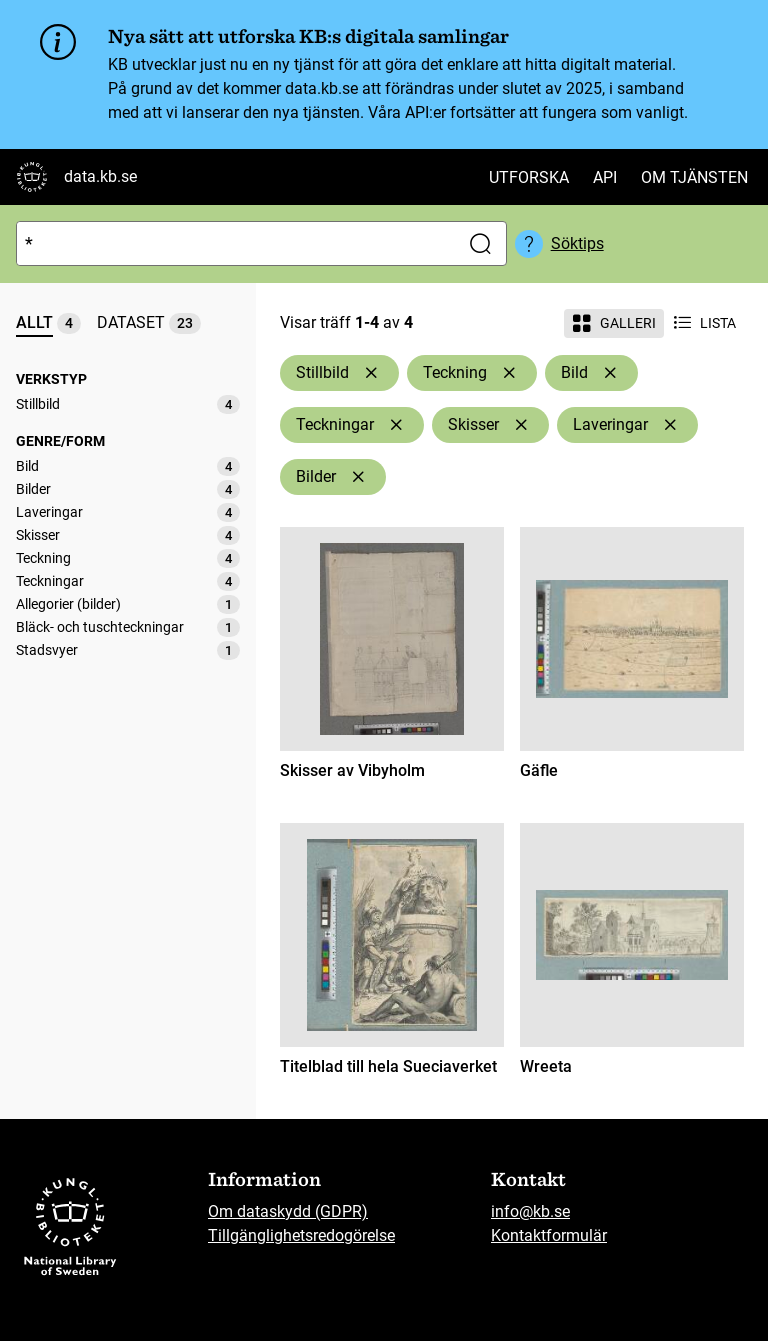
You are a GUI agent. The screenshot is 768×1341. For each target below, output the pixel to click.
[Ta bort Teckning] (509, 373)
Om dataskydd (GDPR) (288, 1211)
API (605, 177)
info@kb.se (530, 1211)
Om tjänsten (694, 177)
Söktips (577, 243)
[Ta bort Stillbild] (371, 373)
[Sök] (233, 243)
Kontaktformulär (549, 1235)
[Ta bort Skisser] (521, 425)
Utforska (529, 177)
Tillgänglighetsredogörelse (301, 1235)
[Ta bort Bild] (610, 373)
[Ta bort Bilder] (358, 477)
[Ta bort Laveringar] (670, 425)
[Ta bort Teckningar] (396, 425)
